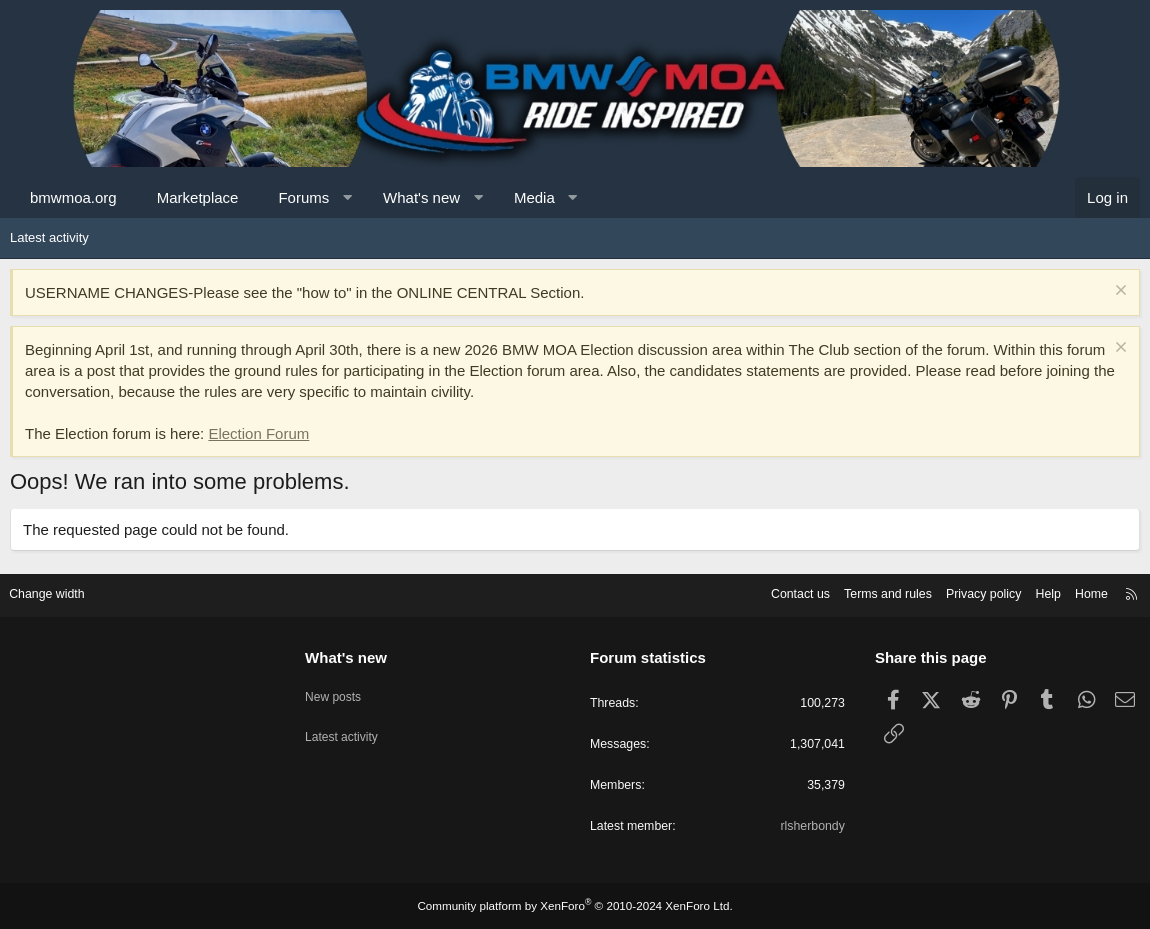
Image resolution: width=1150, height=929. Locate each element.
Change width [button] (59, 591)
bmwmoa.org (73, 197)
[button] (347, 197)
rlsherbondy (806, 826)
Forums (303, 197)
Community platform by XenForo (575, 906)
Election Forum (258, 433)
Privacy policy (967, 591)
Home (1080, 591)
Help (1035, 591)
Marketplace (198, 197)
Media (534, 197)
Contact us (775, 591)
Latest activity (49, 237)
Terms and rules (867, 591)
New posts (340, 688)
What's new (421, 197)
